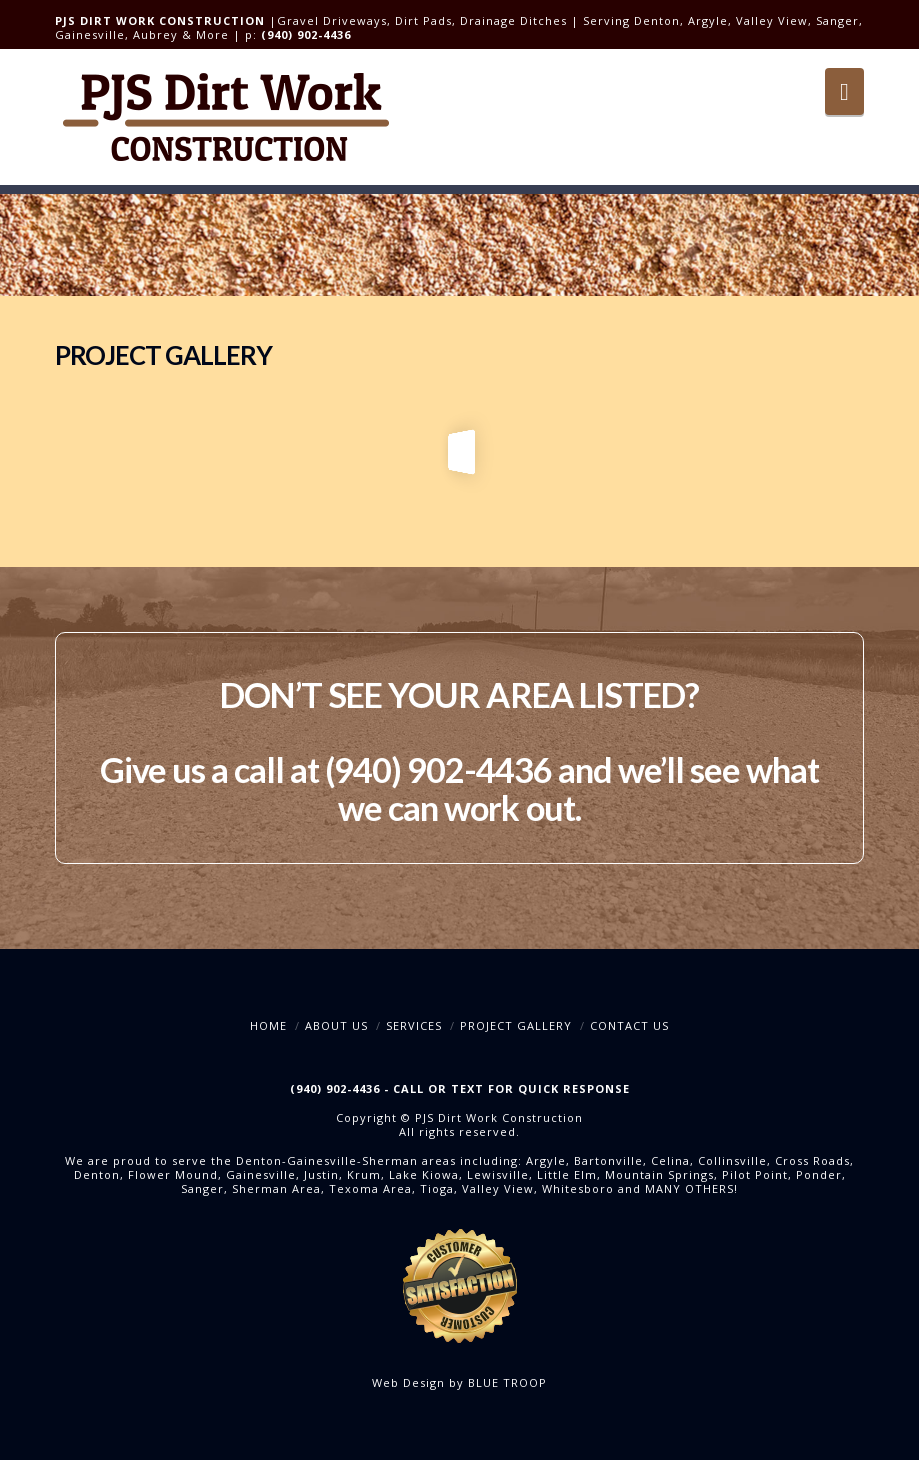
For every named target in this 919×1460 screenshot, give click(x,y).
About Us (336, 1025)
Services (414, 1025)
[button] (844, 91)
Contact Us (629, 1025)
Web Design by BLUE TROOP (459, 1382)
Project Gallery (516, 1025)
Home (268, 1025)
